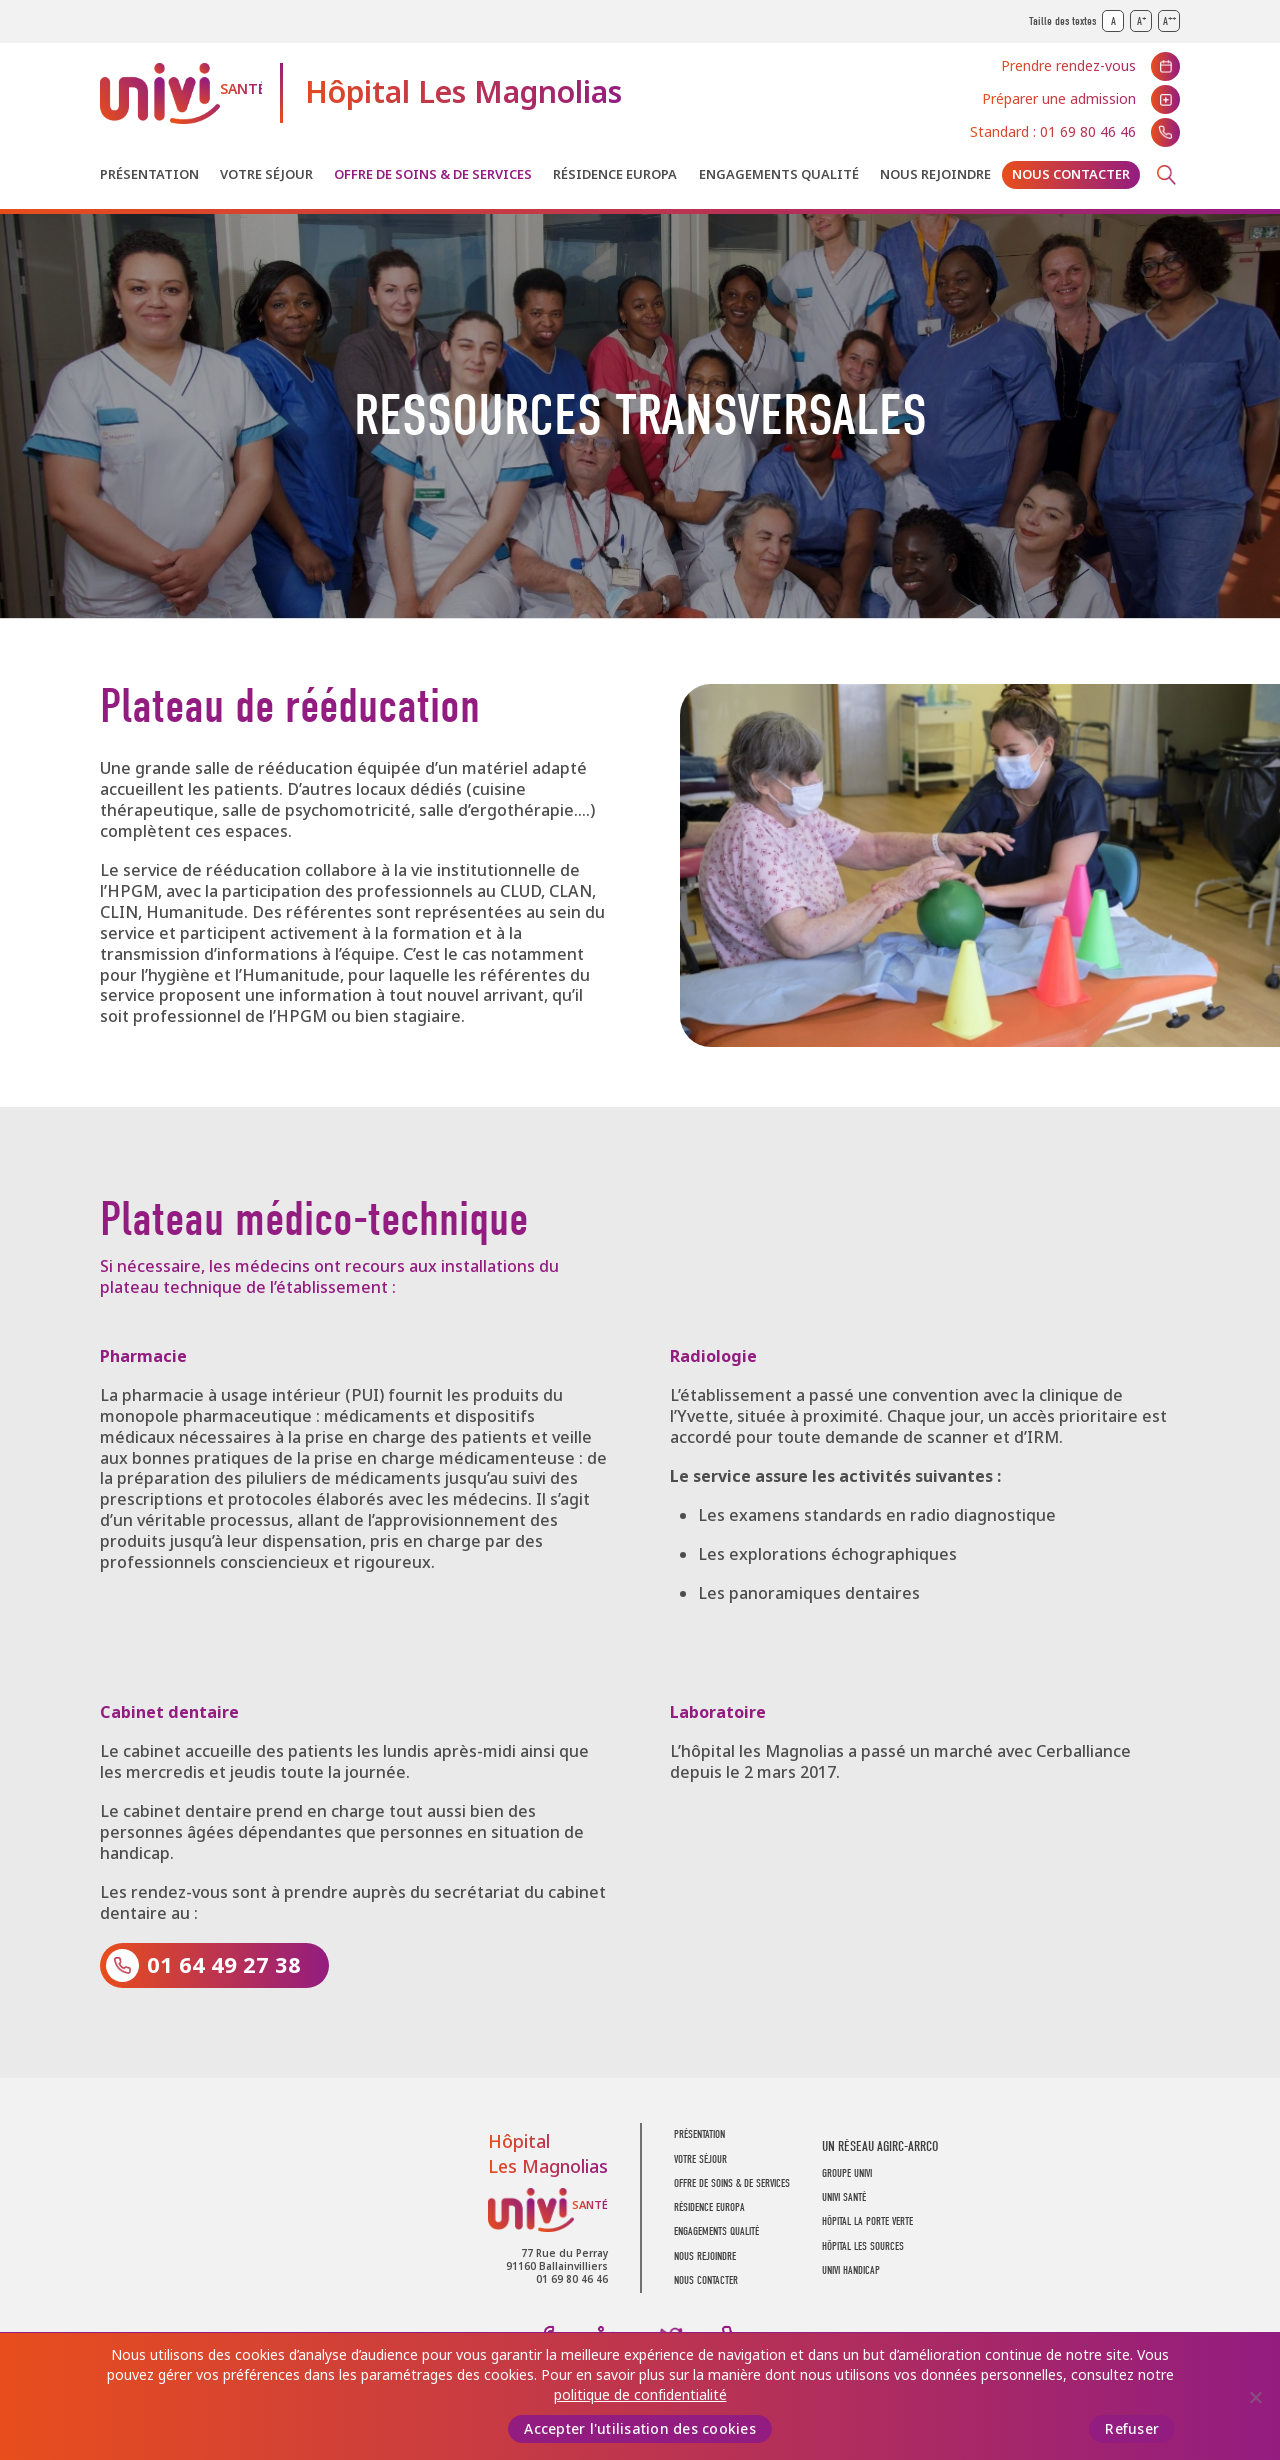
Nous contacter (1071, 174)
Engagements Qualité (779, 174)
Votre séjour (266, 174)
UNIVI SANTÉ (844, 2197)
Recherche (1166, 175)
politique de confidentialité (640, 2395)
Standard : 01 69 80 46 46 (1053, 132)
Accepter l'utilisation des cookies (640, 2429)
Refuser (1132, 2429)
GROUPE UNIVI (847, 2173)
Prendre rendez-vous (1068, 66)
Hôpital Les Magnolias (463, 93)
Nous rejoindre (935, 174)
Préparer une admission (1059, 99)
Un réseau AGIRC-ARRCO (880, 2146)
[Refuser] (1255, 2397)
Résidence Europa (615, 174)
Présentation (149, 174)
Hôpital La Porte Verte (867, 2221)
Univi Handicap (851, 2270)
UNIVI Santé (181, 93)
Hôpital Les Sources (863, 2246)
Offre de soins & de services (433, 174)
